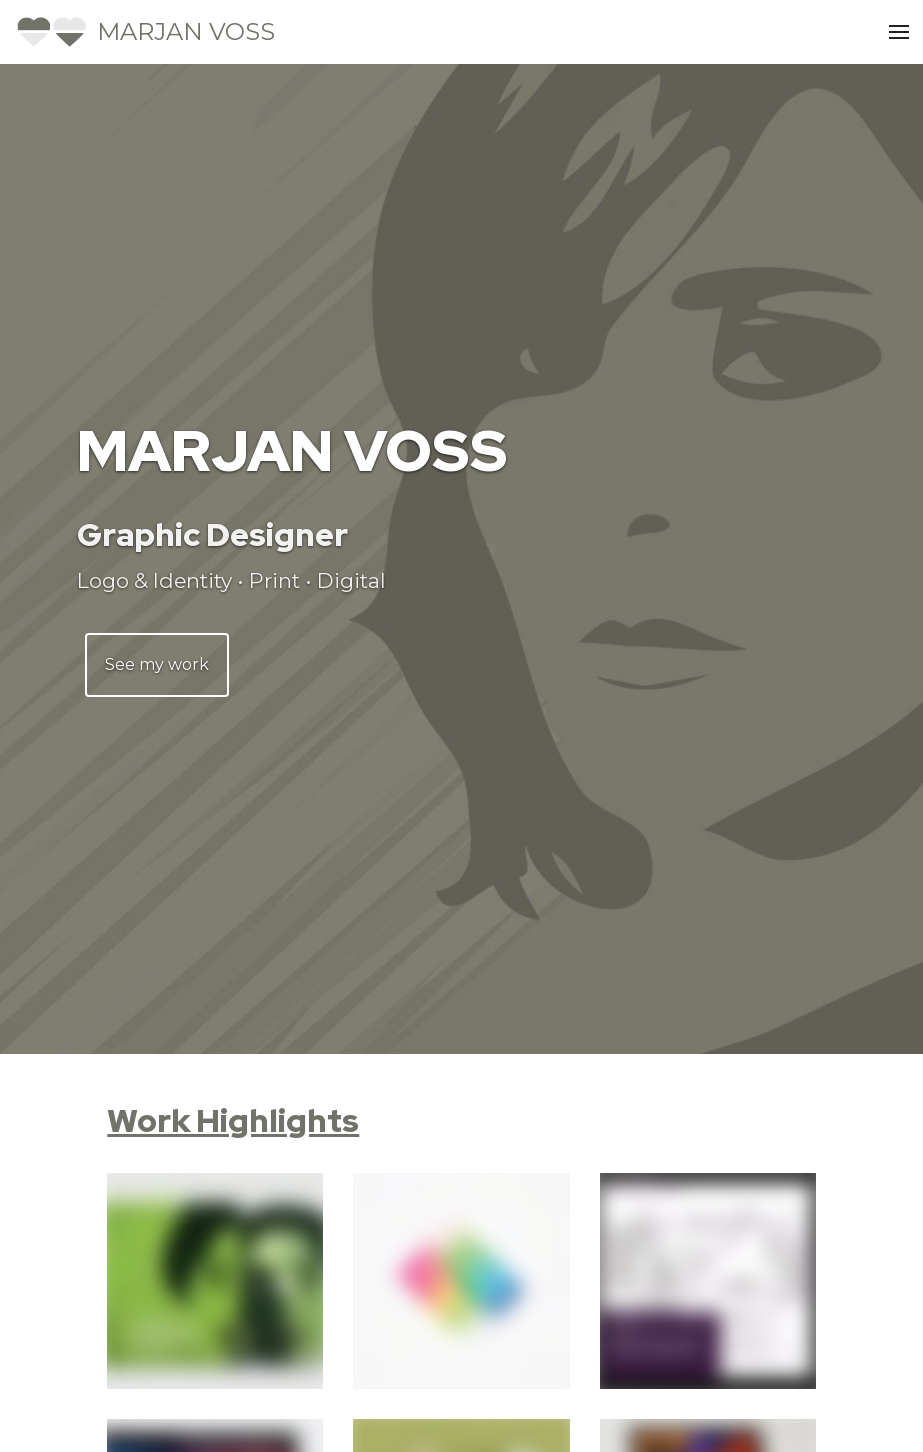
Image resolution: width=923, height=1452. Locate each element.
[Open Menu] (899, 32)
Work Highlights (233, 1120)
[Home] (145, 32)
